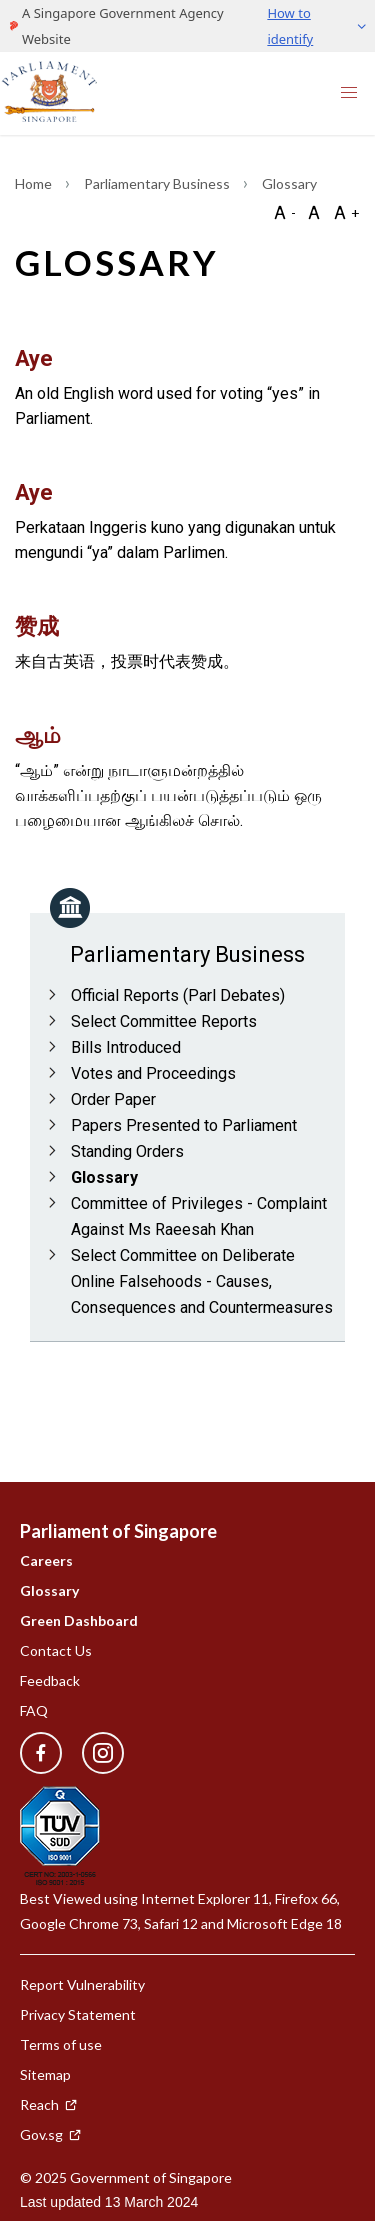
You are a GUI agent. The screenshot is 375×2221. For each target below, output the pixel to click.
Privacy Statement (78, 2014)
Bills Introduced (126, 1047)
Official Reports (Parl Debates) (178, 995)
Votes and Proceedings (153, 1073)
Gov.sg (51, 2134)
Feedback (50, 1680)
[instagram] (93, 1753)
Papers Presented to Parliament (184, 1125)
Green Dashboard (79, 1620)
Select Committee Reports (164, 1021)
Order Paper (113, 1099)
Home (35, 183)
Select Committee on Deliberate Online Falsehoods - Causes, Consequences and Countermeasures (202, 1281)
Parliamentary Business (158, 183)
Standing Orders (127, 1151)
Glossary (104, 1177)
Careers (46, 1560)
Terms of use (61, 2044)
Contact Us (56, 1650)
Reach (49, 2104)
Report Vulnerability (82, 1984)
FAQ (34, 1710)
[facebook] (41, 1753)
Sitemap (45, 2074)
